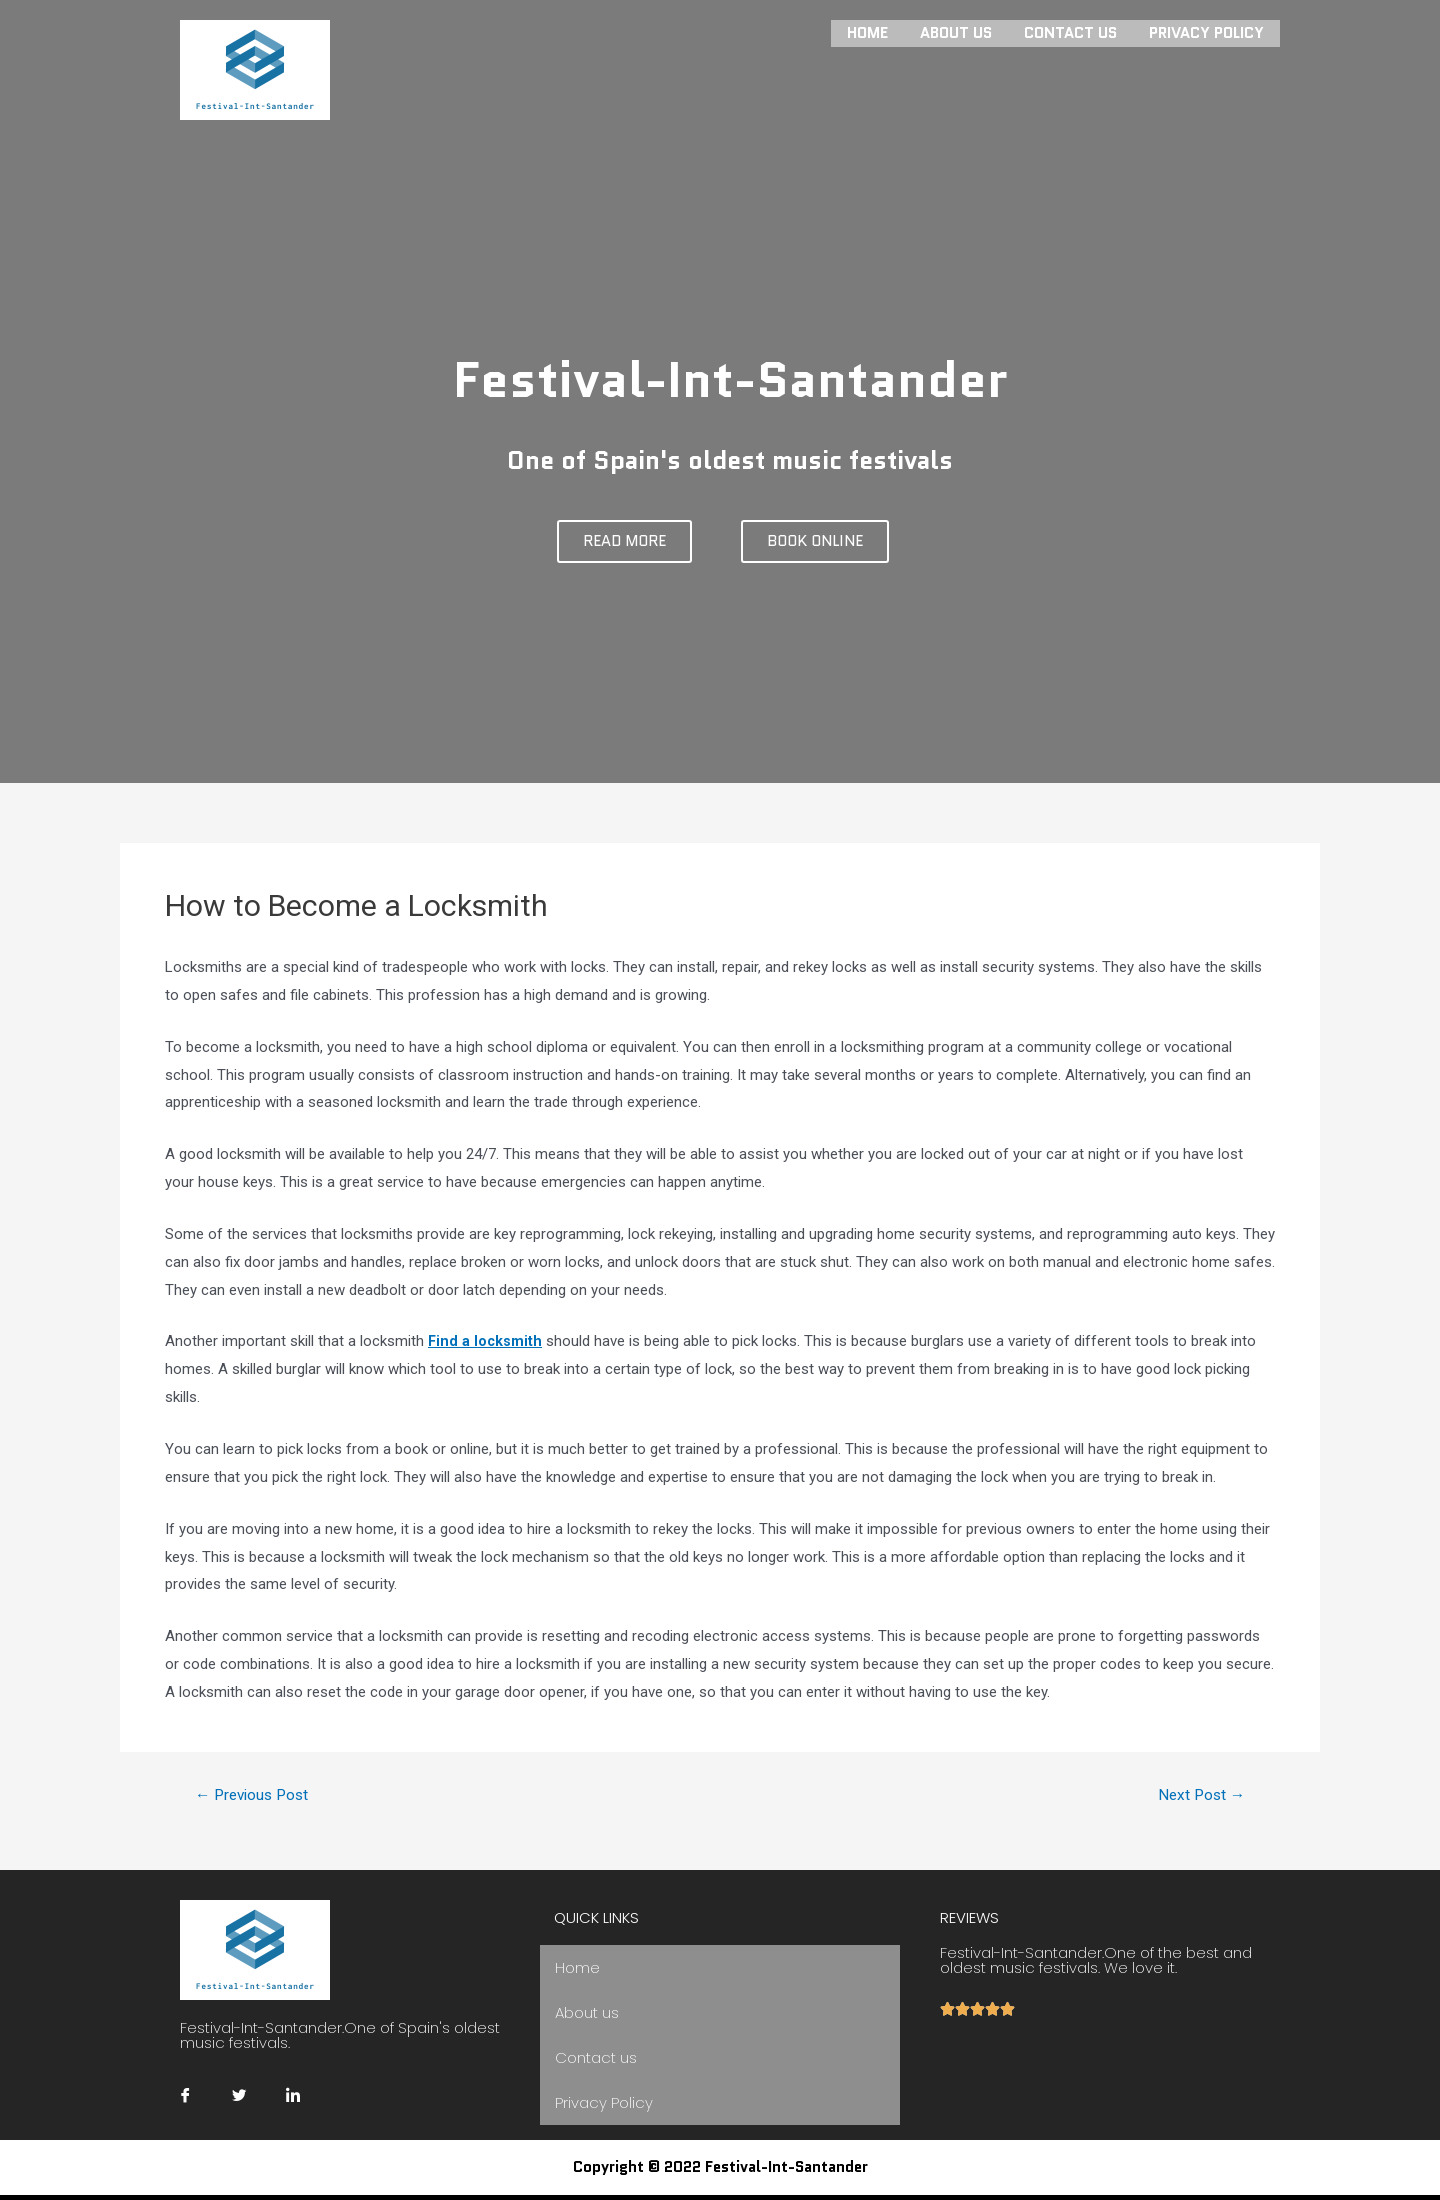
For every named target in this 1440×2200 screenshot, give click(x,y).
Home (867, 32)
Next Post (1198, 1795)
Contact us (1070, 32)
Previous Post (256, 1795)
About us (956, 32)
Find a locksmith (486, 1341)
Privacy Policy (1206, 32)
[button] (624, 541)
